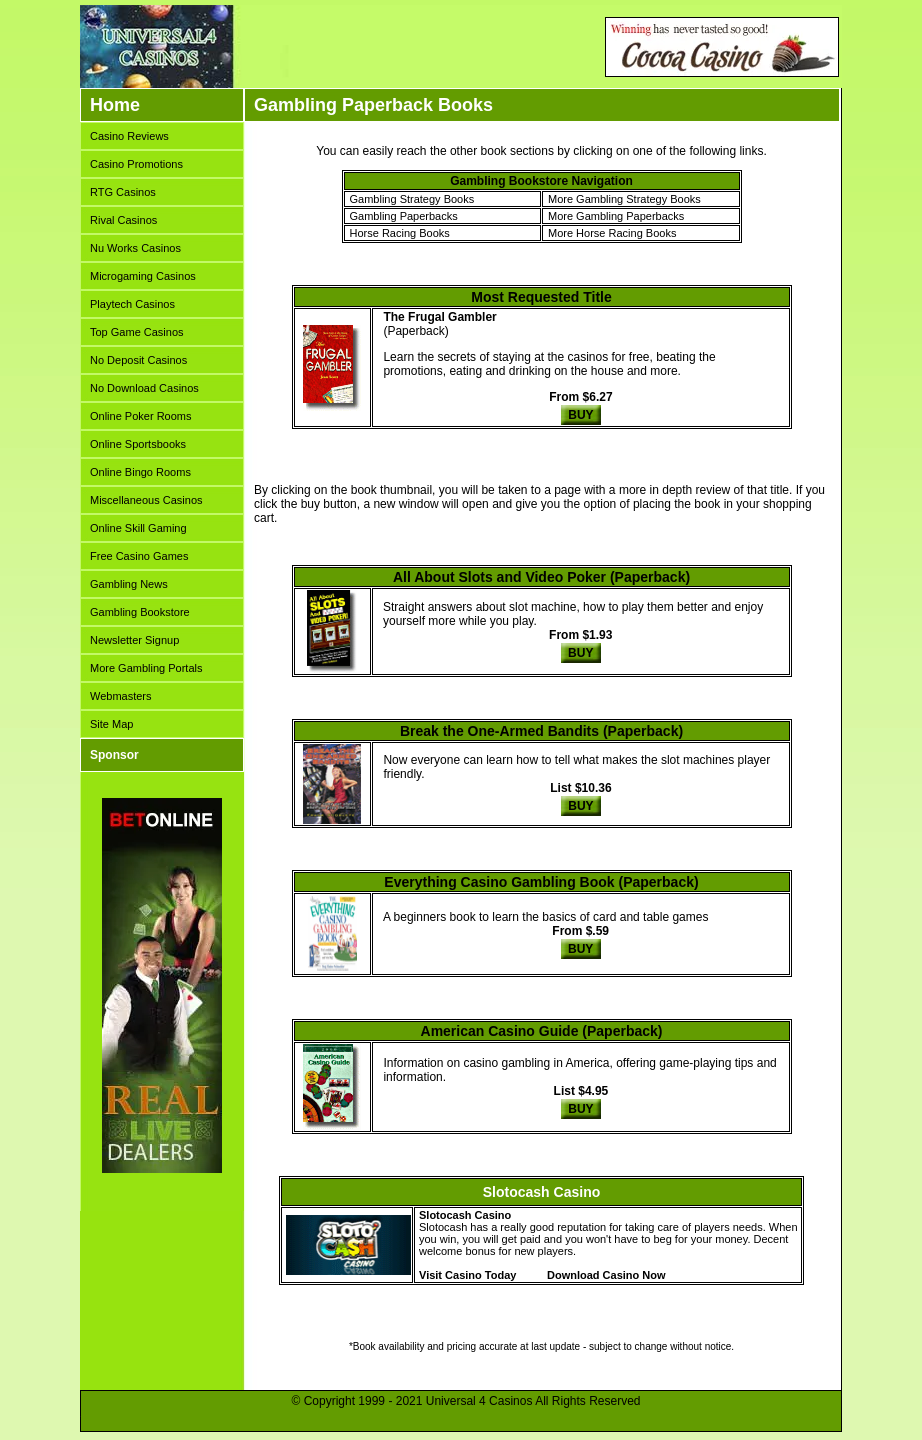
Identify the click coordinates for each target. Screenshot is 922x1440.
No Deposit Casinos (138, 360)
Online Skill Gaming (138, 528)
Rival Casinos (123, 220)
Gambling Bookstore (140, 612)
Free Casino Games (139, 556)
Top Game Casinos (137, 332)
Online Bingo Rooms (140, 472)
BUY (580, 415)
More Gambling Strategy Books (624, 199)
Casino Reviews (129, 136)
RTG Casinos (123, 192)
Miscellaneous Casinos (146, 500)
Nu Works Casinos (135, 248)
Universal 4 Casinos (479, 1401)
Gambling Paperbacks (404, 216)
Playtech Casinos (132, 304)
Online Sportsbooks (138, 444)
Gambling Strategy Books (412, 199)
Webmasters (121, 696)
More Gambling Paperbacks (616, 216)
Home (115, 105)
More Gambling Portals (146, 668)
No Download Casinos (144, 388)
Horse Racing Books (400, 233)
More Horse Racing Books (612, 233)
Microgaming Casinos (143, 276)
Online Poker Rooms (141, 416)
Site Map (111, 724)
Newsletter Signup (134, 640)
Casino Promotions (136, 164)
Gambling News (129, 584)
